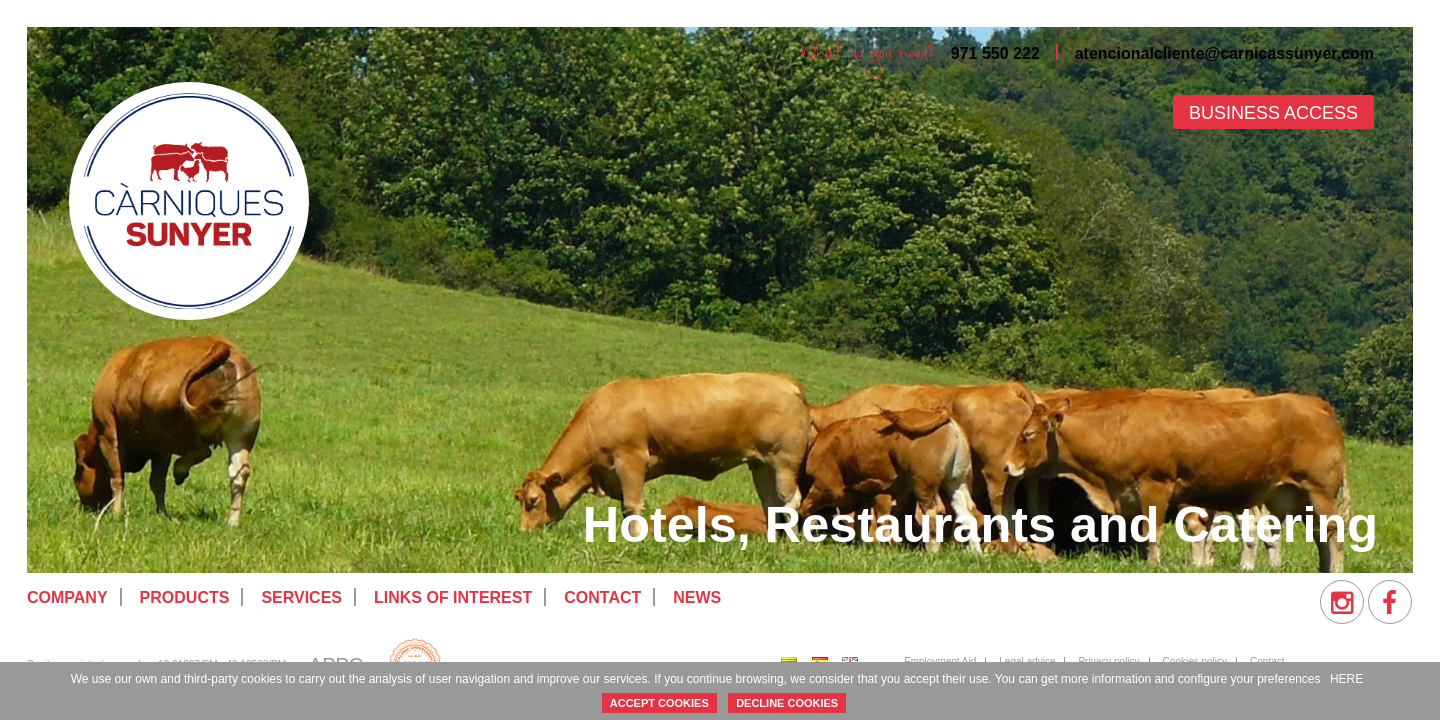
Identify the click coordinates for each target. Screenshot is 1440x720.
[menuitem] (1279, 117)
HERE (1346, 679)
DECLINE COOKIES (787, 703)
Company (67, 597)
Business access (1273, 113)
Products (185, 597)
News (697, 597)
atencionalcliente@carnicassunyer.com (1224, 53)
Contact (602, 597)
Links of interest (453, 597)
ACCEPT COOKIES (659, 703)
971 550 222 (995, 53)
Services (301, 597)
